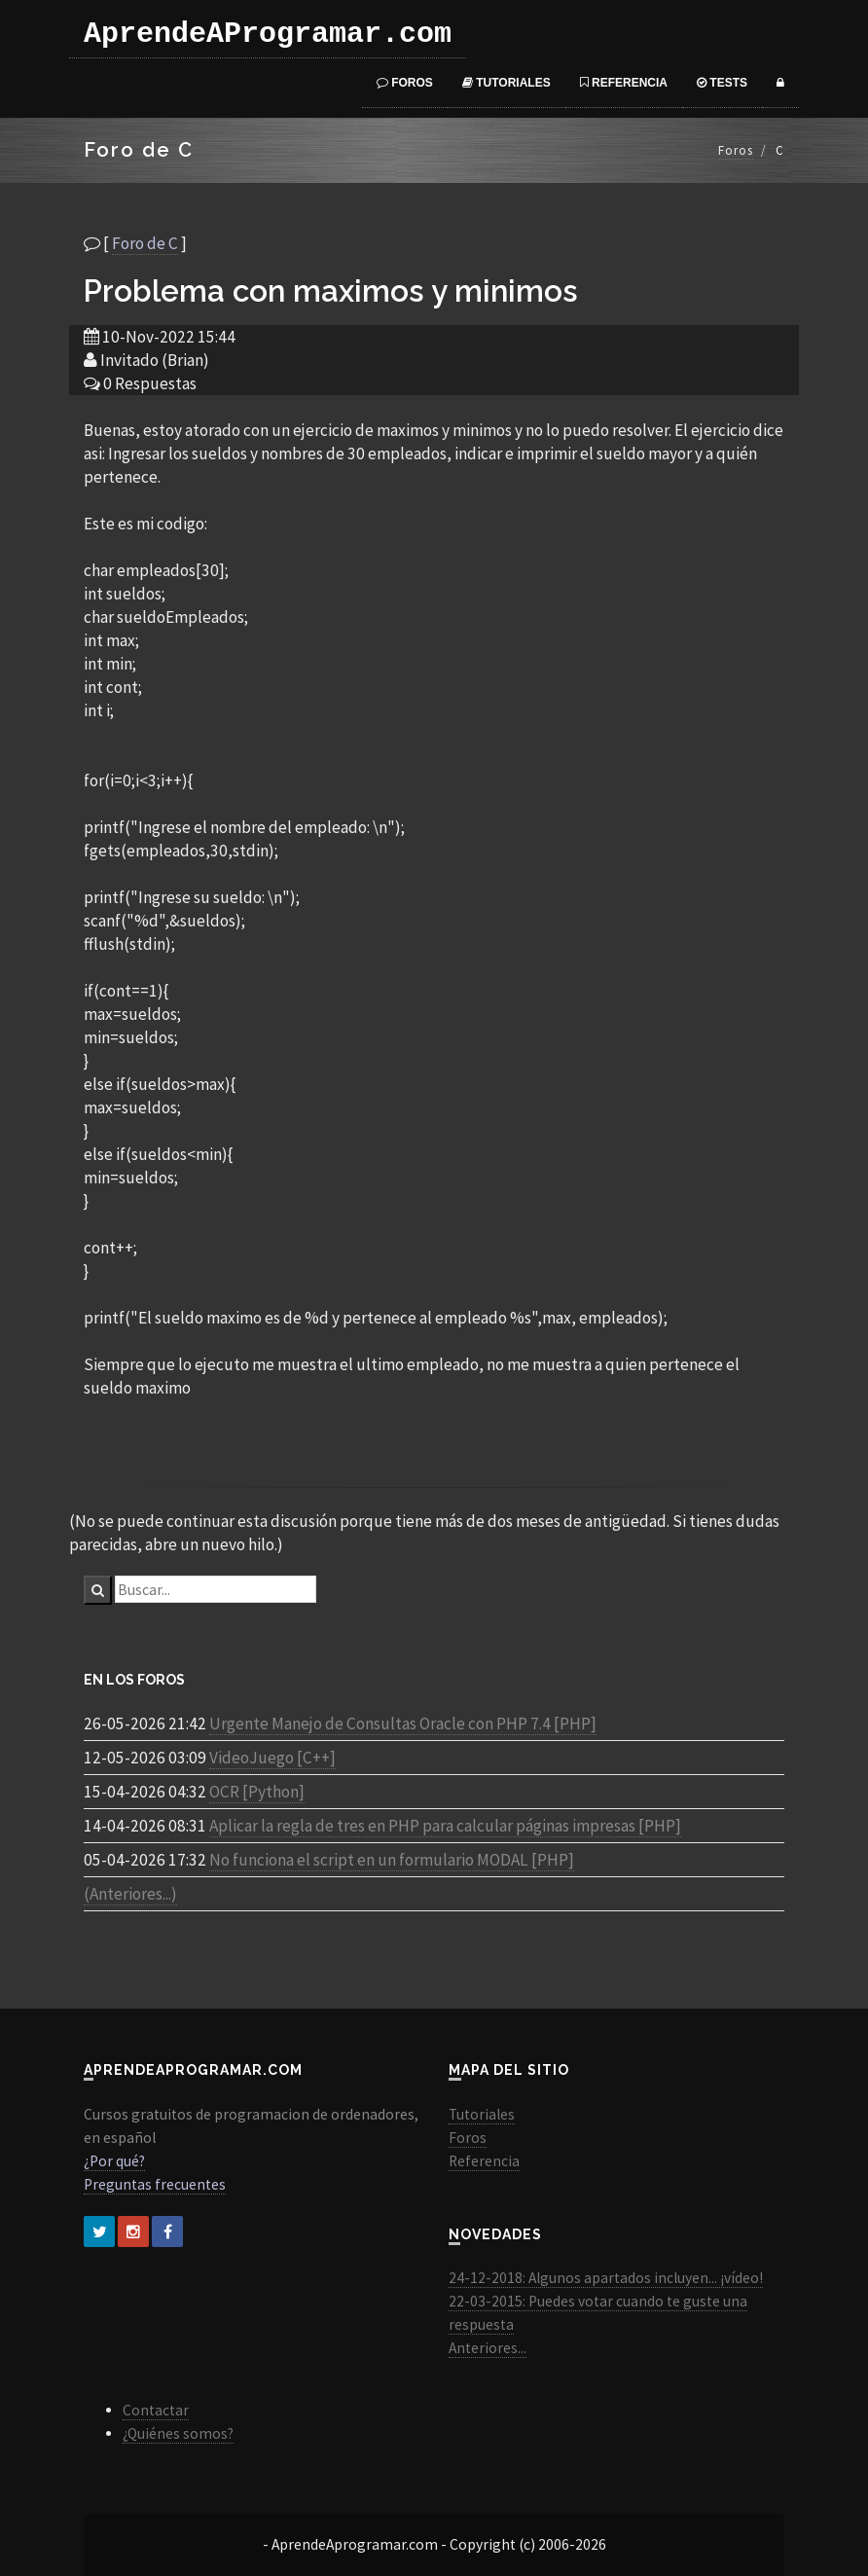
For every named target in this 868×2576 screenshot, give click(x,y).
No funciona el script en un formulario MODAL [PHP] (391, 1859)
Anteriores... (487, 2348)
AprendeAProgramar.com (268, 34)
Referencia (624, 83)
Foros (405, 83)
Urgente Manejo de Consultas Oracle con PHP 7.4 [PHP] (403, 1723)
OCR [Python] (257, 1791)
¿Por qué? (114, 2161)
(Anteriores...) (130, 1894)
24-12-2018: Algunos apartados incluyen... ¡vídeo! (606, 2277)
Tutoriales (506, 83)
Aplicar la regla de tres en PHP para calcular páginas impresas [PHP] (445, 1825)
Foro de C (145, 243)
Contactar (156, 2410)
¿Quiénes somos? (178, 2433)
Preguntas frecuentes (155, 2184)
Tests (722, 83)
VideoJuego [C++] (272, 1757)
